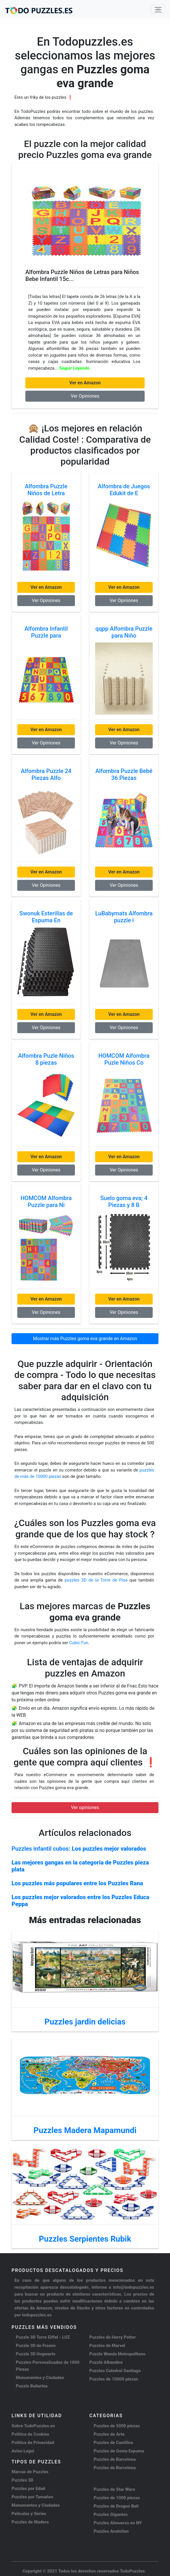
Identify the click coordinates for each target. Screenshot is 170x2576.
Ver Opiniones (85, 396)
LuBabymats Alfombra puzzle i (124, 917)
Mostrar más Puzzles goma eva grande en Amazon (85, 1338)
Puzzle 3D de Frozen (36, 2345)
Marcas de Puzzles (30, 2471)
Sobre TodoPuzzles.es (33, 2425)
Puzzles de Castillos (113, 2442)
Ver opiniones (85, 1807)
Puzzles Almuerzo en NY (118, 2522)
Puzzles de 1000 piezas (117, 2497)
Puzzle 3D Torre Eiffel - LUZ (43, 2337)
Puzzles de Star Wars (114, 2489)
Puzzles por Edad (28, 2488)
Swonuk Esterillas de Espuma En (46, 917)
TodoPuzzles (132, 2571)
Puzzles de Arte (109, 2434)
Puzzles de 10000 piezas (113, 2379)
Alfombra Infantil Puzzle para (46, 632)
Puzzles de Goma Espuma (119, 2451)
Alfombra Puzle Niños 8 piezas (46, 1059)
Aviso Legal (23, 2451)
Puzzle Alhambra (105, 2362)
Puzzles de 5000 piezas (117, 2425)
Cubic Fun (78, 1642)
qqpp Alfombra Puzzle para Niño (123, 632)
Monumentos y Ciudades (40, 2377)
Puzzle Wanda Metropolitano (117, 2354)
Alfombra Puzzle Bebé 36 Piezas (123, 774)
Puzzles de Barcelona (115, 2459)
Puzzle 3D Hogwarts (35, 2354)
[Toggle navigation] (158, 9)
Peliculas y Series (29, 2513)
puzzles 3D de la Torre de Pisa (97, 1580)
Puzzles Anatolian (111, 2531)
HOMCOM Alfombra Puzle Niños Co (124, 1059)
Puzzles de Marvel (107, 2345)
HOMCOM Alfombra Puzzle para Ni (46, 1201)
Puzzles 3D (22, 2480)
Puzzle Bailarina (32, 2386)
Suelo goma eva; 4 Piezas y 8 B (124, 1201)
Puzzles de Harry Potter (112, 2337)
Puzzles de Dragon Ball (116, 2506)
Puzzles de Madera (30, 2522)
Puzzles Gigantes (111, 2514)
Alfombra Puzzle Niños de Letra (46, 490)
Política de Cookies (30, 2434)
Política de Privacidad (33, 2442)
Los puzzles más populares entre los (77, 1883)
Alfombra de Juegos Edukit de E (124, 490)
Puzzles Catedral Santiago (115, 2370)
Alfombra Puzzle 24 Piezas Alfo (46, 774)
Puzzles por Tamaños (32, 2496)
